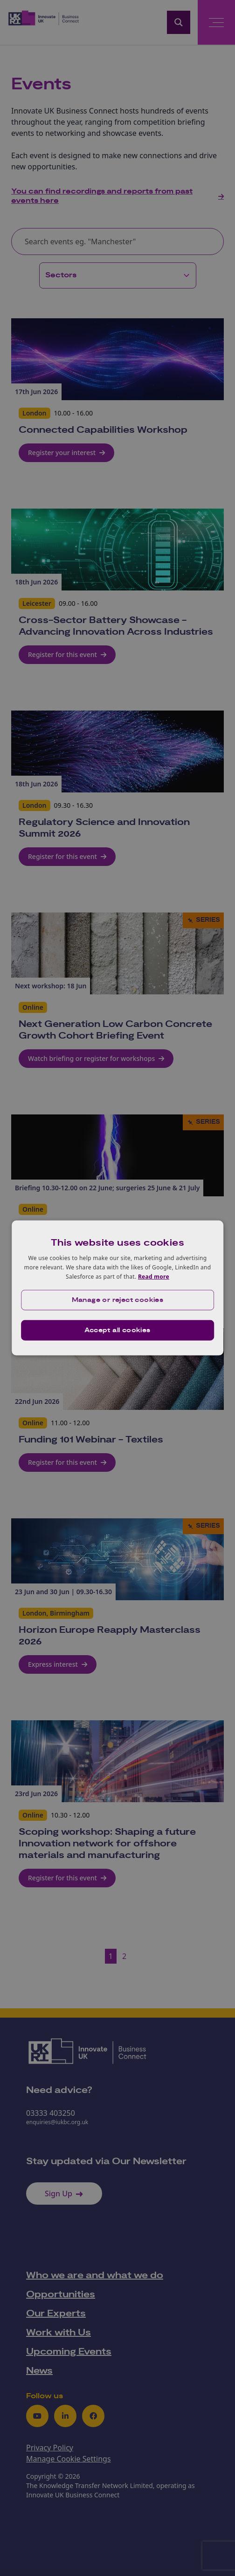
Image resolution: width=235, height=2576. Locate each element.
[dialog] (117, 1288)
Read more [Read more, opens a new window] (153, 1276)
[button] (117, 1300)
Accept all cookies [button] (117, 1330)
